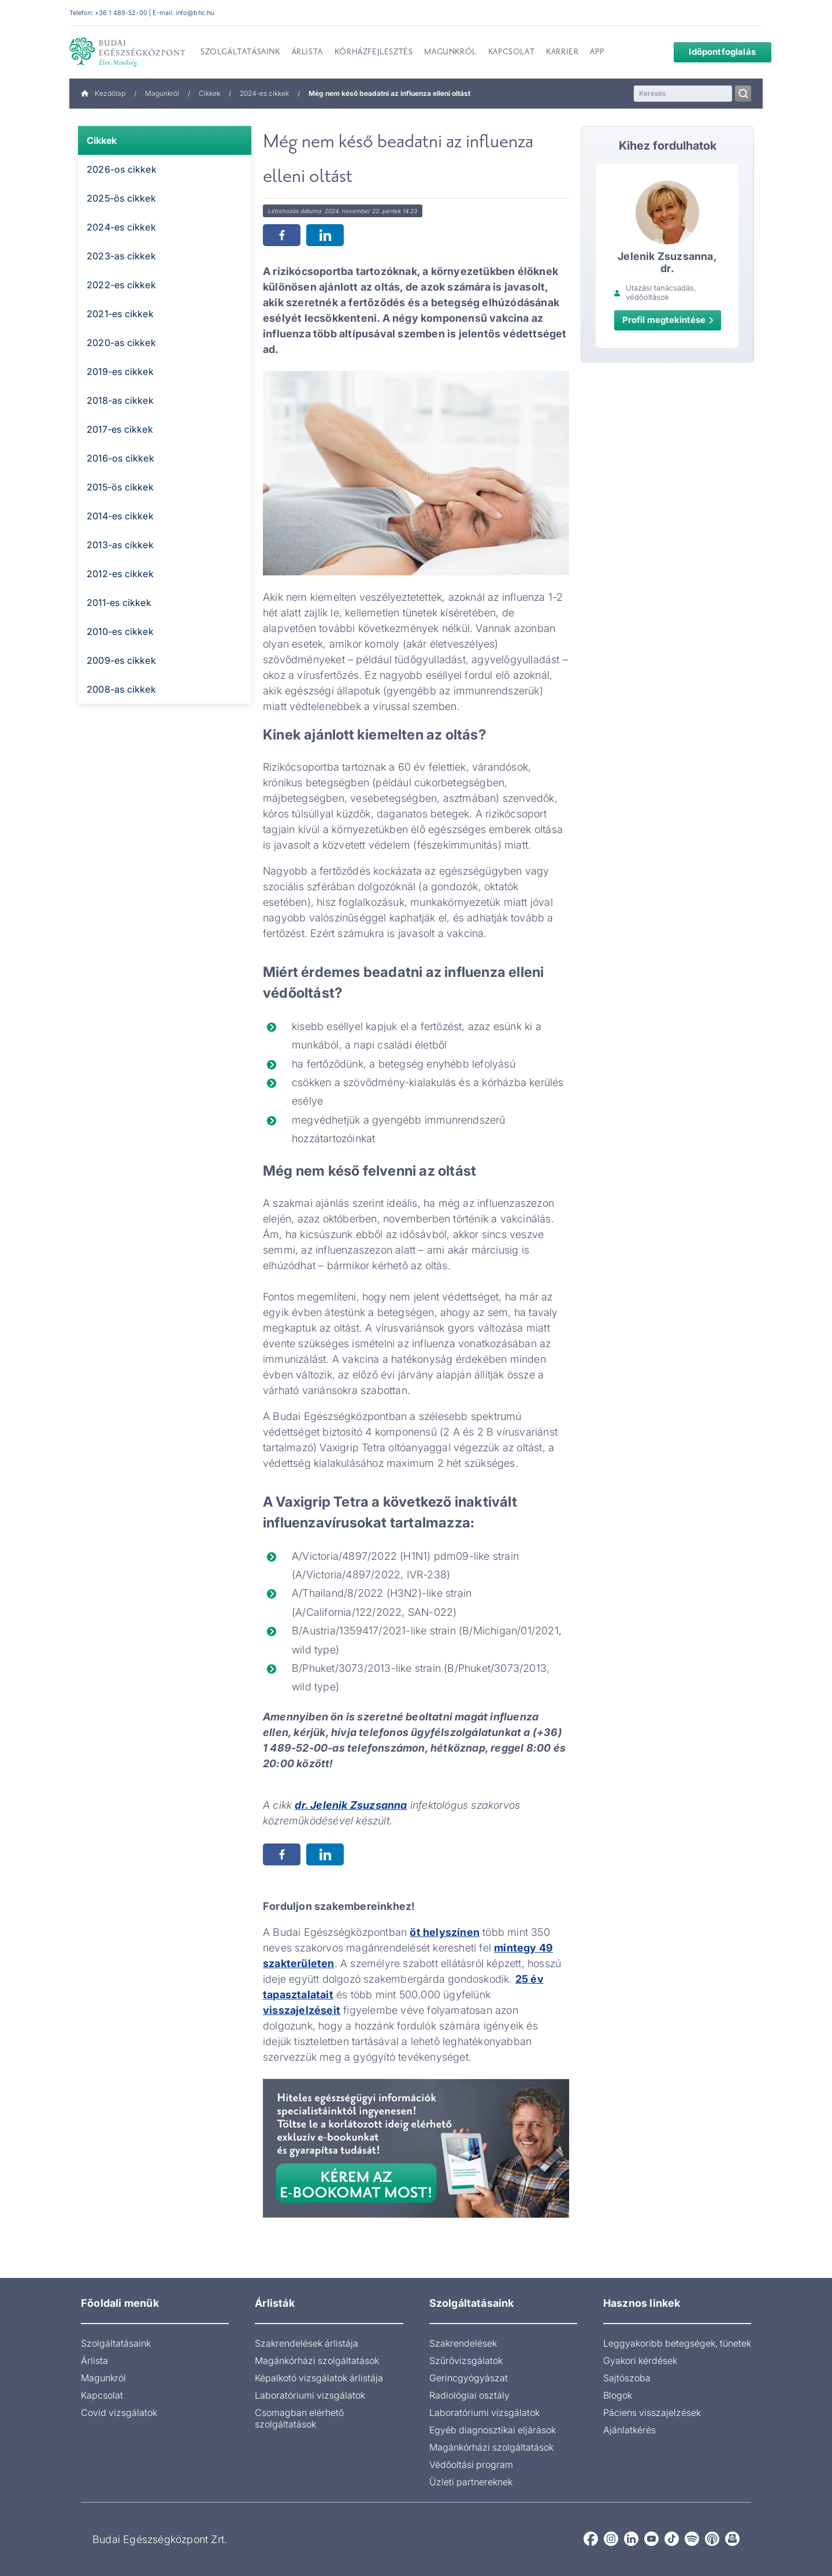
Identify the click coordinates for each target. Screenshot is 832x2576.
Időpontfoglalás (713, 51)
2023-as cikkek (121, 256)
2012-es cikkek (120, 573)
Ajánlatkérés (629, 2430)
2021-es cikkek (120, 313)
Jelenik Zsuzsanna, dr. (667, 262)
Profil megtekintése (667, 319)
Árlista (94, 2360)
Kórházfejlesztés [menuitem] (374, 53)
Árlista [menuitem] (307, 53)
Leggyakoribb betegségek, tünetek (677, 2343)
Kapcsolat (102, 2395)
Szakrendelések (463, 2343)
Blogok (617, 2395)
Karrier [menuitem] (562, 53)
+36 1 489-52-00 (121, 13)
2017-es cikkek (120, 429)
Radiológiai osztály (469, 2395)
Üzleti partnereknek (470, 2482)
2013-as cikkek (120, 545)
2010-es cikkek (120, 631)
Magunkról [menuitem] (450, 53)
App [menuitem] (597, 53)
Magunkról (162, 93)
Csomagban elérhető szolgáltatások (299, 2418)
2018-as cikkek (120, 400)
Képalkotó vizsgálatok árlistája (319, 2378)
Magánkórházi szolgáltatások (317, 2360)
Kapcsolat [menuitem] (511, 53)
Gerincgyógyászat (468, 2378)
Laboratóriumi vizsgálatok (310, 2395)
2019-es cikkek (120, 371)
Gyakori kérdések (640, 2360)
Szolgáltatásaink (116, 2343)
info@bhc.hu (195, 13)
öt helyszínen (445, 1932)
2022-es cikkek (121, 285)
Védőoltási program (471, 2464)
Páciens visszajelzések (652, 2412)
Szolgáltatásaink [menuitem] (240, 53)
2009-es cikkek (121, 660)
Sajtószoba (627, 2378)
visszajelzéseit (301, 2010)
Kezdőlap (103, 93)
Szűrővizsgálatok (466, 2360)
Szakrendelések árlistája (306, 2343)
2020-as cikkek (121, 342)
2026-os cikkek (122, 169)
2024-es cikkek (264, 93)
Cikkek (209, 93)
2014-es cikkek (120, 516)
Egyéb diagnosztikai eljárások (492, 2430)
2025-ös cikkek (121, 198)
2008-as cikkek (121, 689)
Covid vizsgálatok (119, 2412)
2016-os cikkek (120, 458)
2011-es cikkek (119, 602)
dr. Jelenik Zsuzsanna (351, 1805)
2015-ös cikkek (120, 487)
